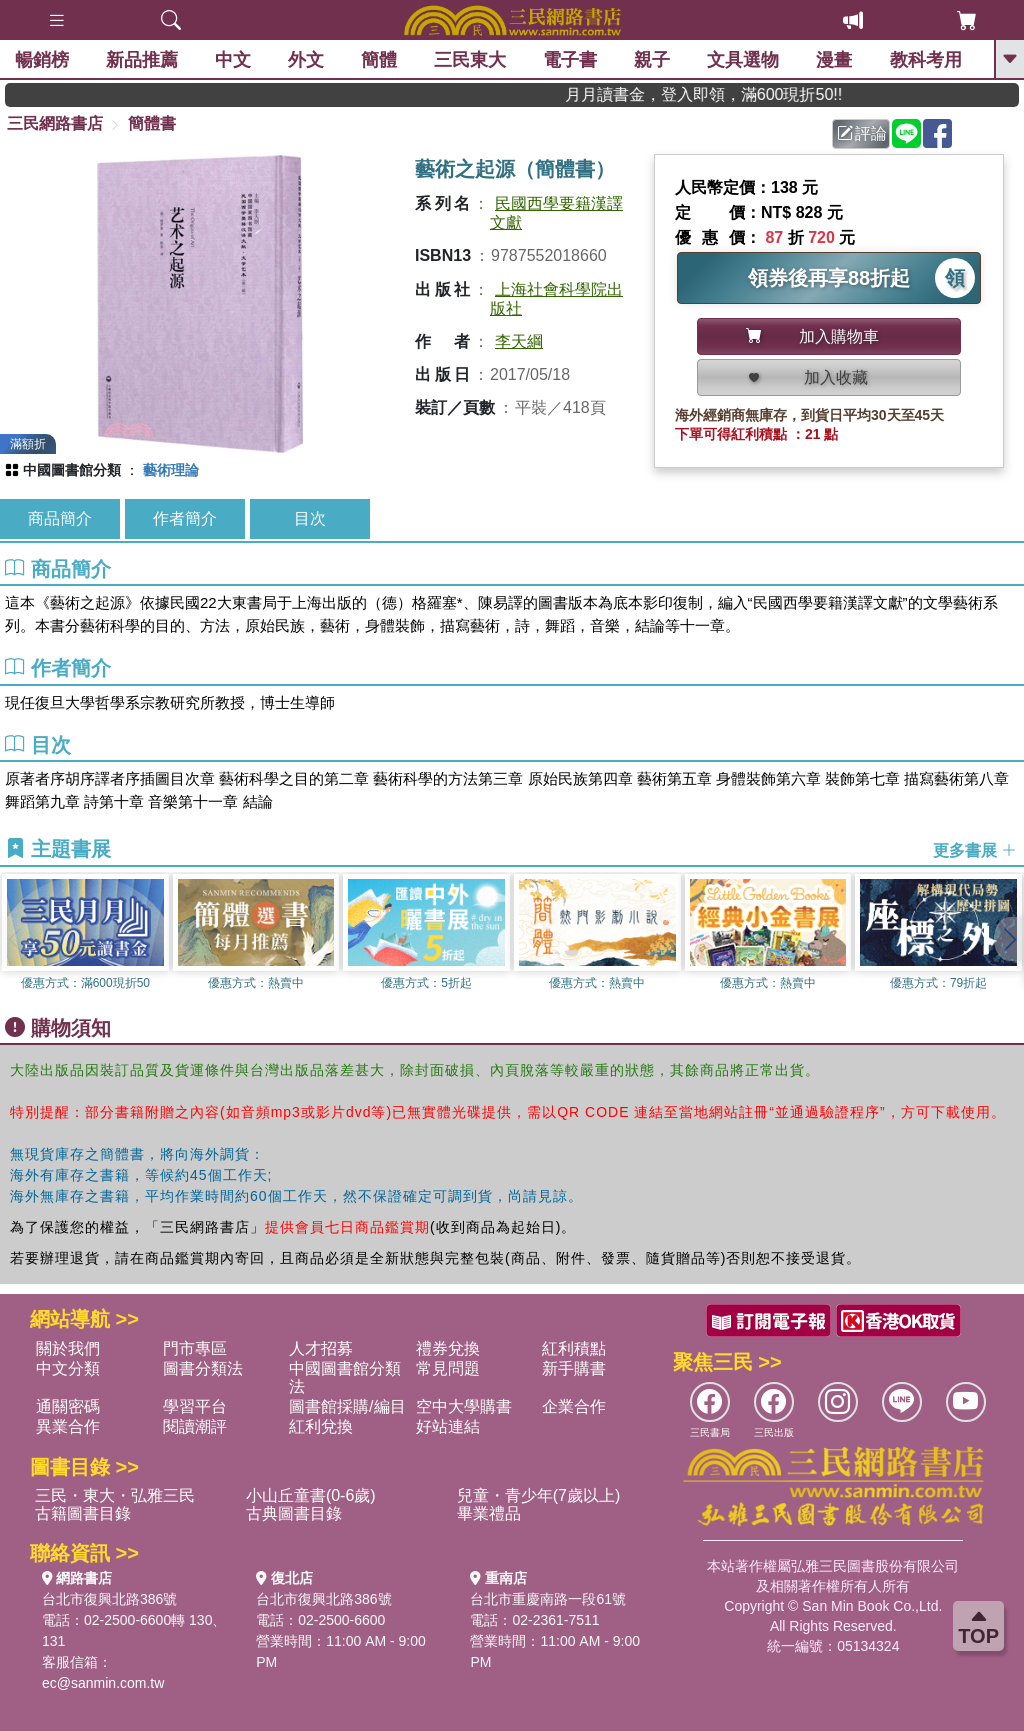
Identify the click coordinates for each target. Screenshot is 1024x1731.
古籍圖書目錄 (83, 1513)
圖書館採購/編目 (347, 1406)
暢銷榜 (42, 60)
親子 (653, 60)
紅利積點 (574, 1348)
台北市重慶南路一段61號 (548, 1599)
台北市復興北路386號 (109, 1599)
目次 (310, 518)
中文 (233, 60)
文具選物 (744, 60)
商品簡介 (60, 518)
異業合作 (68, 1426)
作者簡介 (185, 518)
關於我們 (68, 1348)
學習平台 (195, 1406)
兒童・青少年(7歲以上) (539, 1495)
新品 (142, 60)
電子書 (571, 60)
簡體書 (152, 123)
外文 (306, 60)
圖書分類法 (203, 1368)
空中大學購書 (464, 1406)
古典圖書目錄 (294, 1513)
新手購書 (574, 1368)
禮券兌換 (448, 1348)
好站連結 (448, 1426)
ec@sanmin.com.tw (103, 1683)
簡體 (379, 60)
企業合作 (574, 1406)
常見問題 (448, 1368)
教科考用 (926, 60)
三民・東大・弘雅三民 (115, 1495)
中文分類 (68, 1368)
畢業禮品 (489, 1513)
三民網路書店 (55, 123)
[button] (1009, 939)
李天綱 (519, 341)
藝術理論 (171, 470)
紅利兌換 (321, 1426)
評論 (862, 133)
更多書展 (975, 850)
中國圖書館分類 (72, 470)
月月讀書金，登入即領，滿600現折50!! (729, 94)
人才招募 (321, 1348)
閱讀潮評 (195, 1426)
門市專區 (195, 1348)
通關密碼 (68, 1406)
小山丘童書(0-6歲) (311, 1495)
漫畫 (835, 60)
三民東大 (470, 60)
